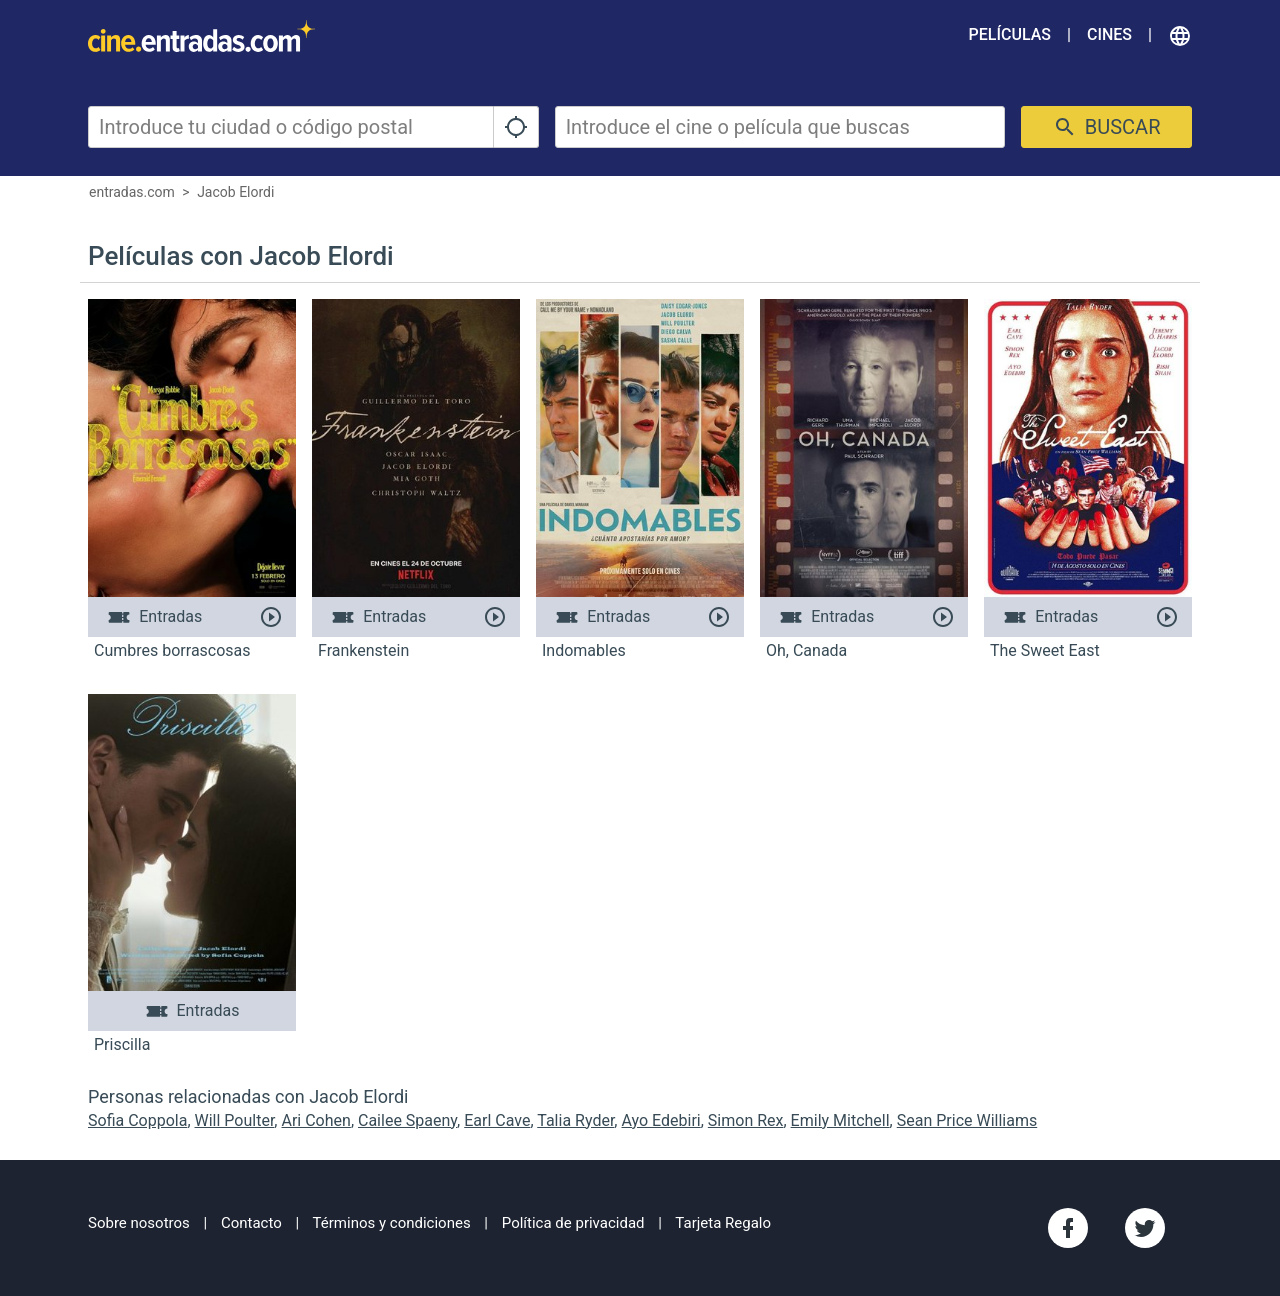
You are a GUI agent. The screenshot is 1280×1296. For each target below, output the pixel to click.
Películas (1010, 34)
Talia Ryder (575, 1120)
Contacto (251, 1223)
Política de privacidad (573, 1223)
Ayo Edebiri (660, 1120)
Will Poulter (235, 1120)
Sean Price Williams (967, 1120)
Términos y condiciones (392, 1223)
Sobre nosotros (139, 1223)
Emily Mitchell (840, 1120)
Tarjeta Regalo (723, 1223)
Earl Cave (497, 1120)
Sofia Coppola (137, 1120)
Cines (1109, 34)
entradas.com (132, 192)
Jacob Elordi (235, 192)
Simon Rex (746, 1120)
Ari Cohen (315, 1120)
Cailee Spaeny (407, 1120)
